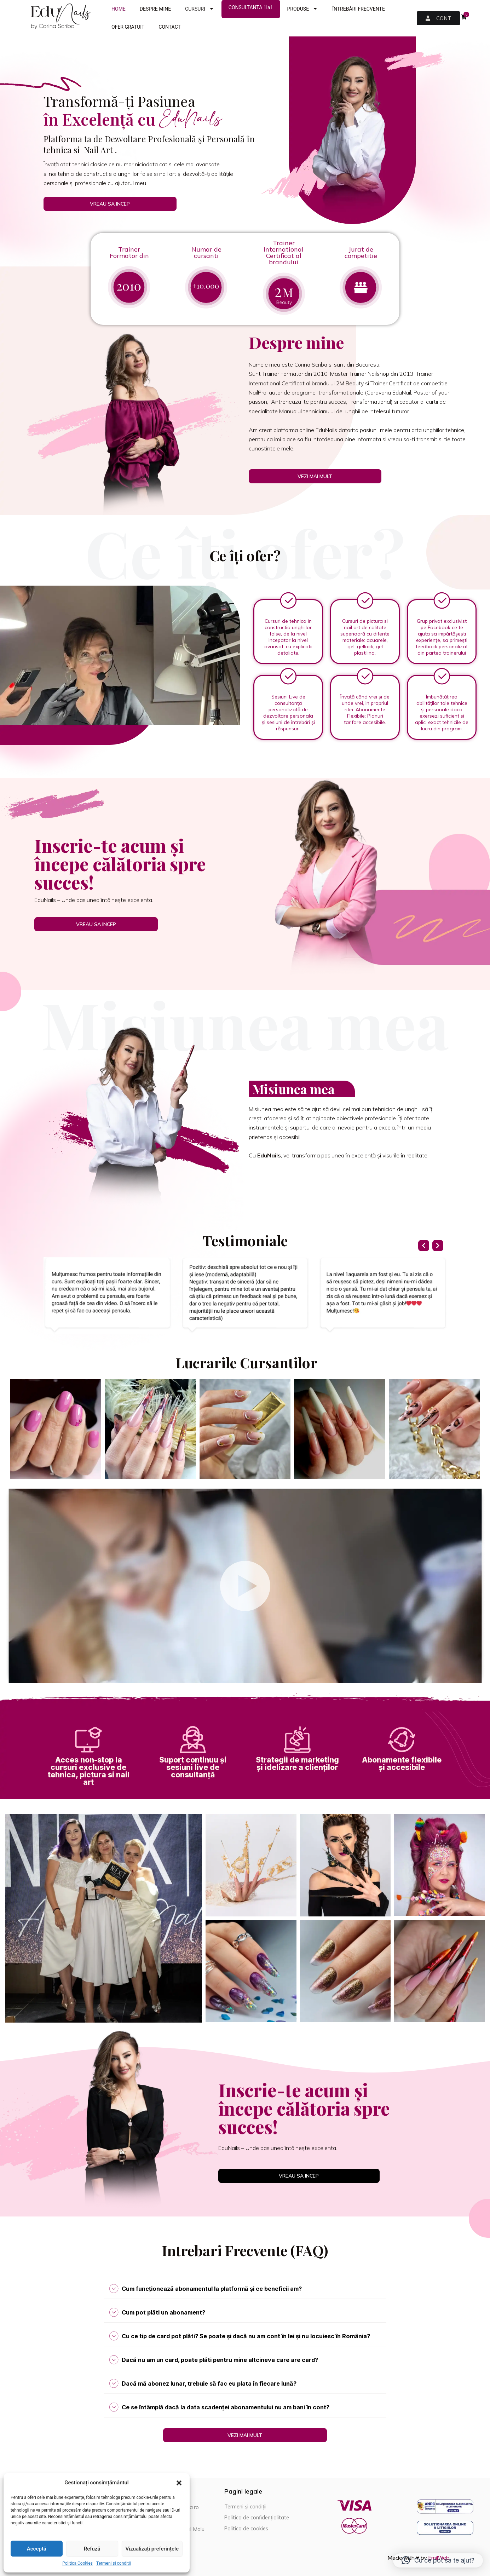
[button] (179, 2482)
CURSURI (199, 9)
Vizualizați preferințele (152, 2549)
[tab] (245, 2289)
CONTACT (169, 27)
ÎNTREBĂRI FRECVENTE (358, 9)
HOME (118, 9)
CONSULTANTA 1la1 (251, 7)
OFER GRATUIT (127, 27)
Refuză (92, 2549)
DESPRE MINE (155, 9)
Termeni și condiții (113, 2563)
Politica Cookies (77, 2563)
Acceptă (36, 2549)
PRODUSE (302, 9)
